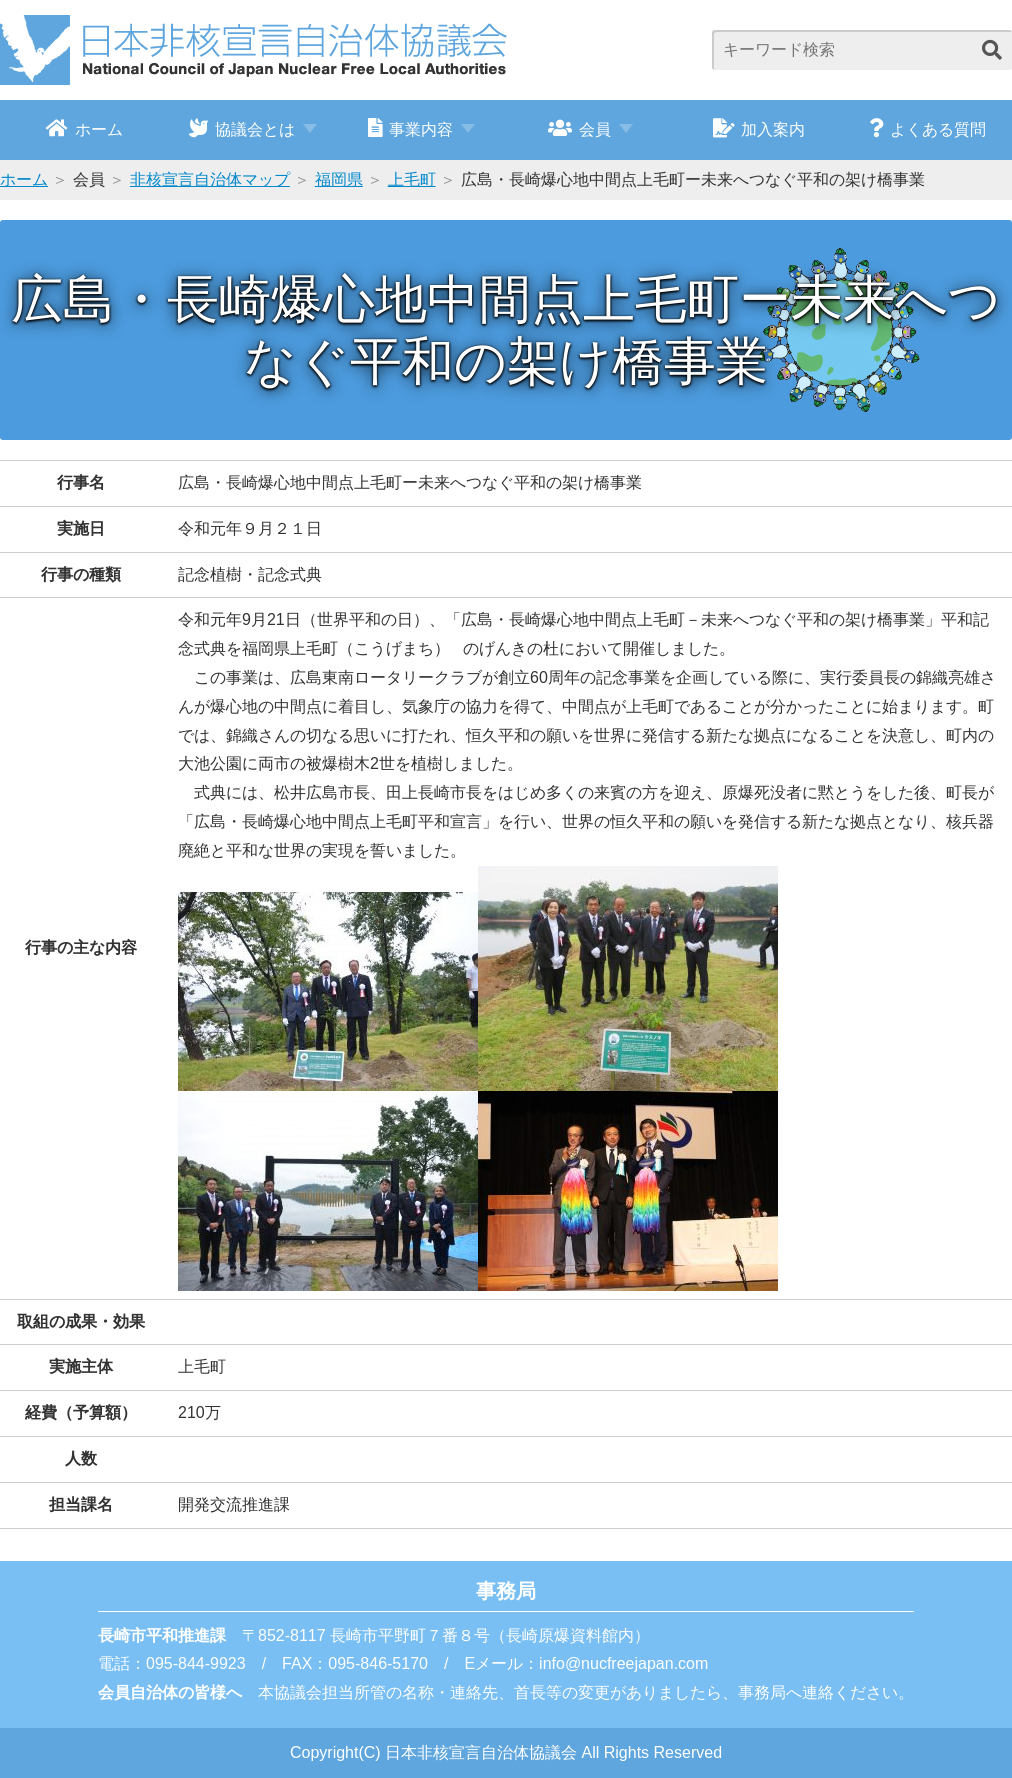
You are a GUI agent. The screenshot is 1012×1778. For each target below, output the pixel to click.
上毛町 (412, 179)
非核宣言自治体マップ (210, 179)
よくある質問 (927, 128)
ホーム (84, 128)
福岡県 (339, 179)
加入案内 (759, 128)
